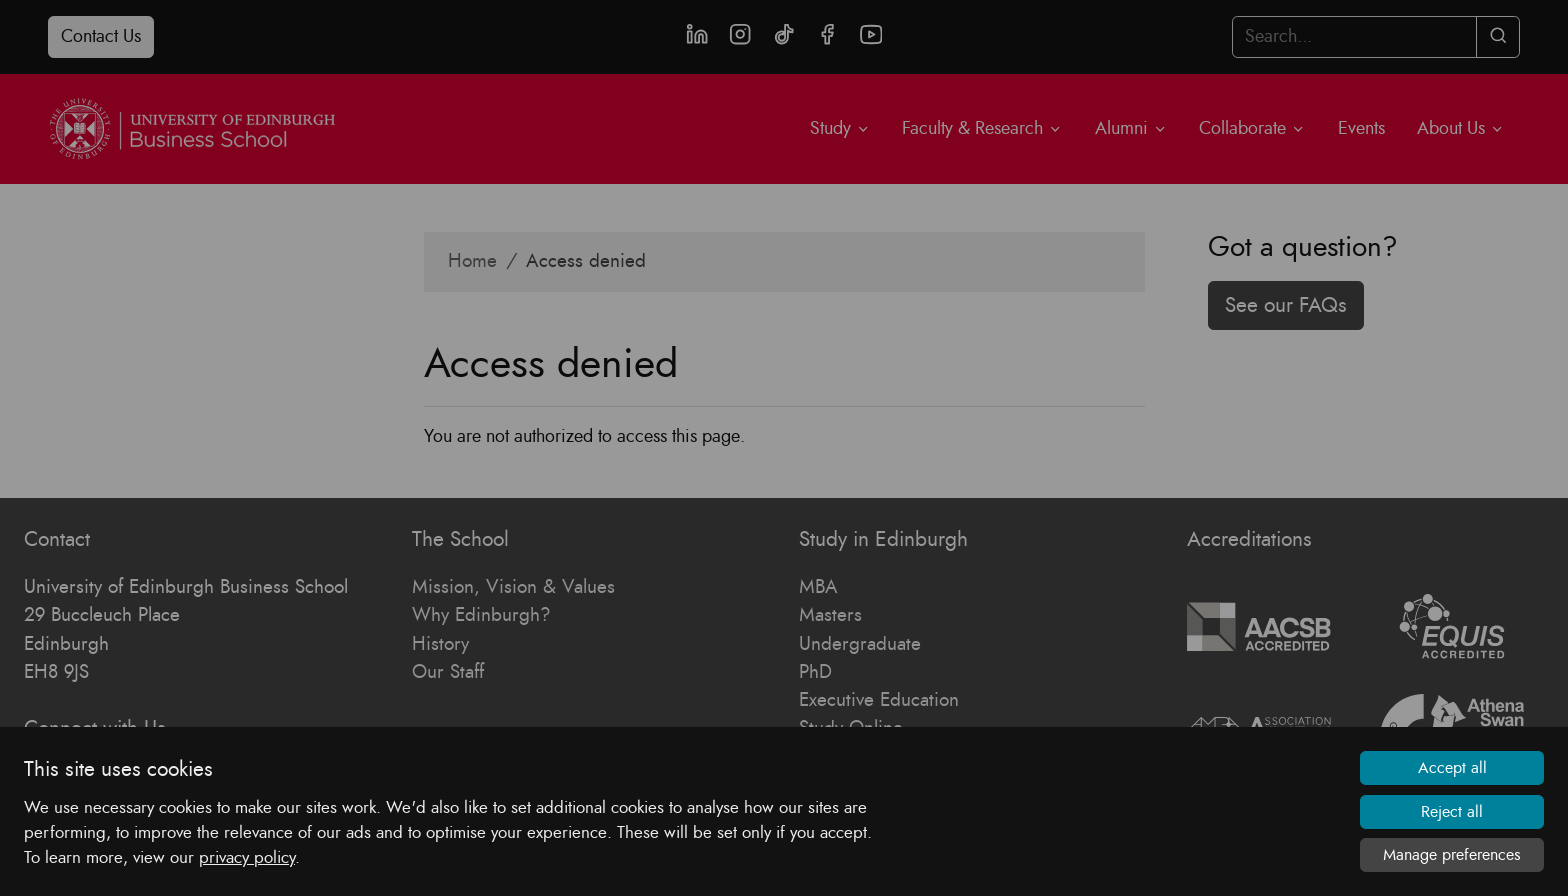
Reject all (1452, 812)
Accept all (1452, 769)
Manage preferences (1452, 855)
